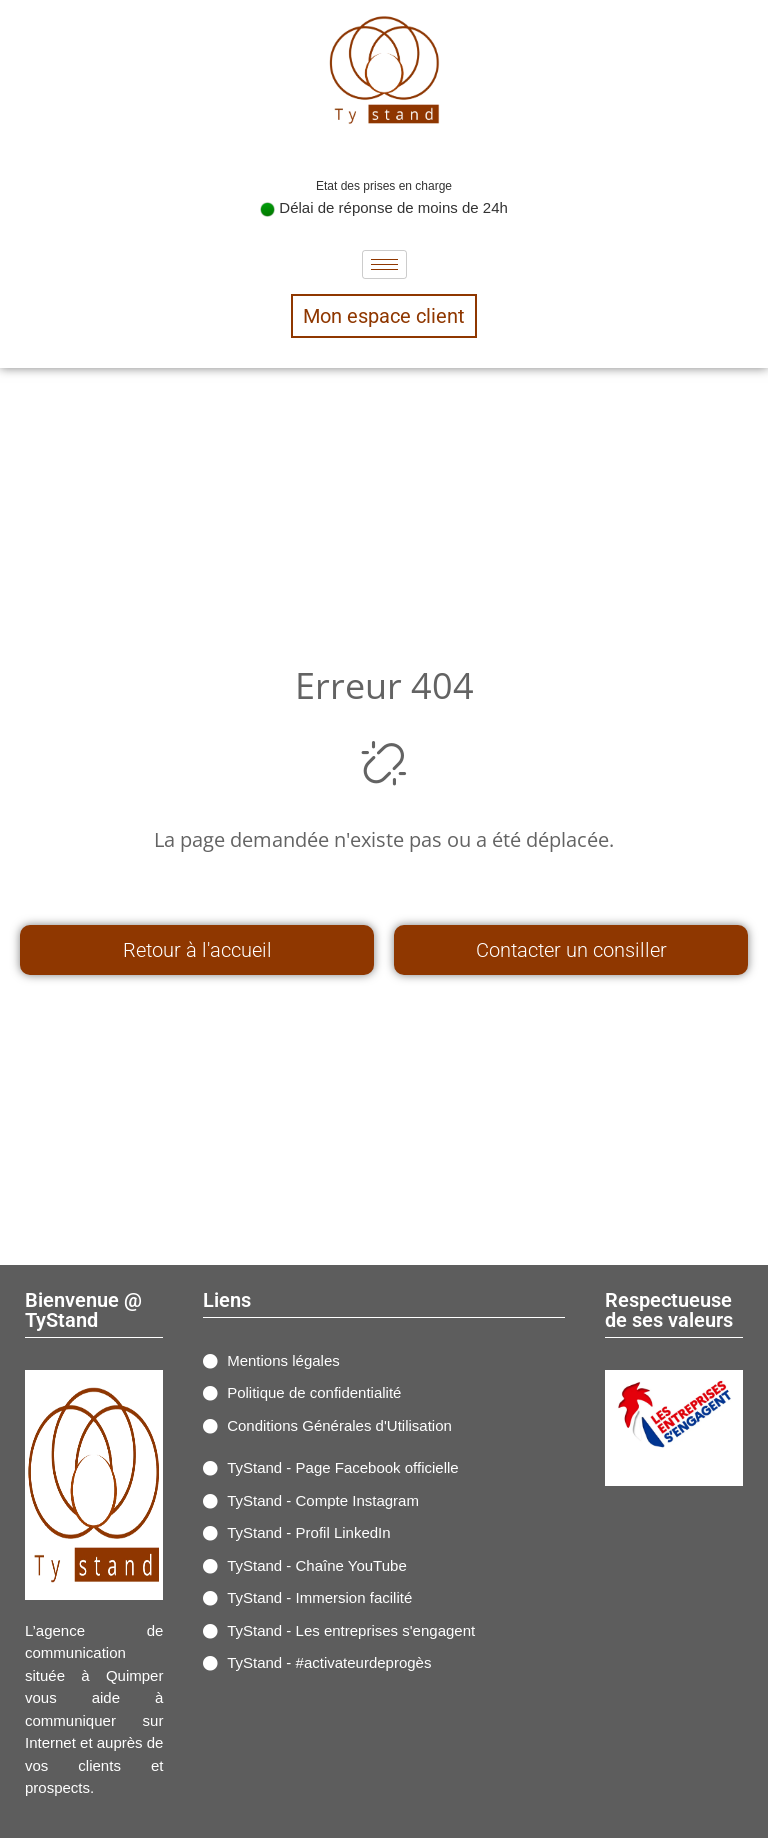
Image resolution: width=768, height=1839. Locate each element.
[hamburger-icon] (384, 264)
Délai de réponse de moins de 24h (384, 207)
